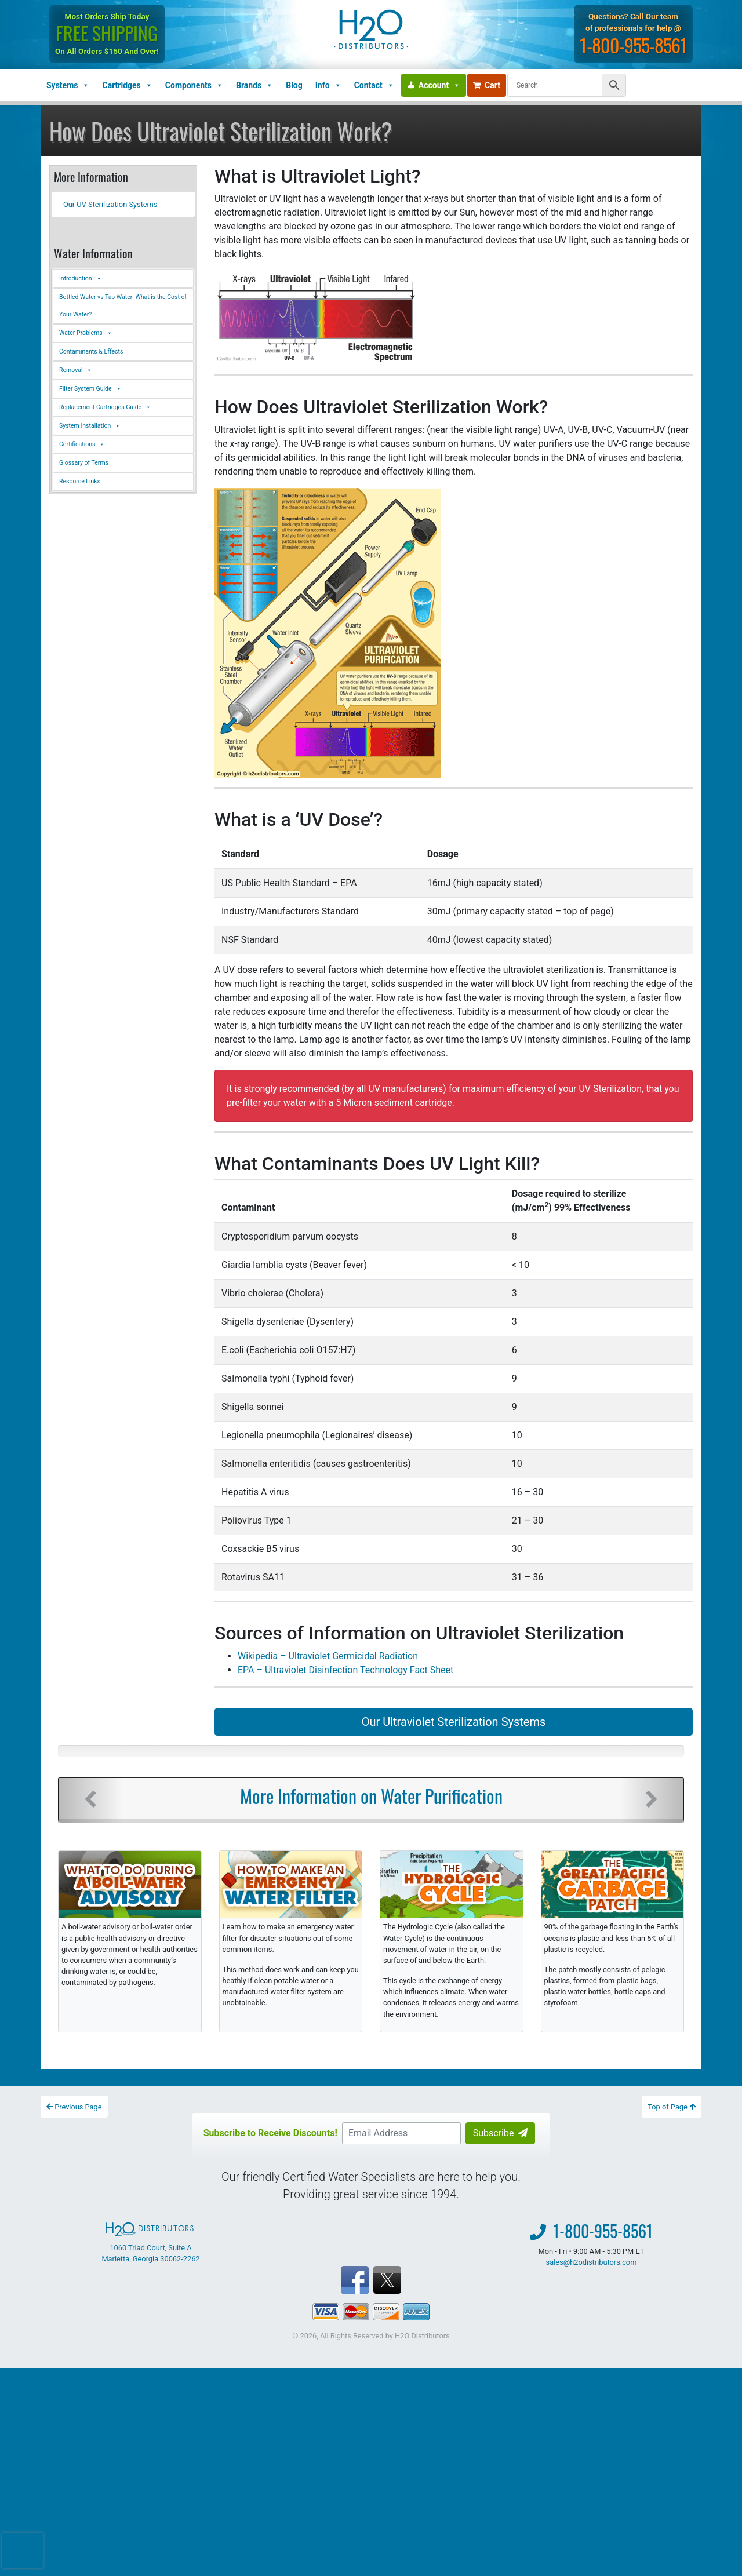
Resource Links (79, 481)
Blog (294, 85)
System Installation (90, 426)
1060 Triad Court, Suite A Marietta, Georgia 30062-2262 (150, 2242)
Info (328, 85)
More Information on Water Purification (371, 1795)
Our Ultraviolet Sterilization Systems (454, 1722)
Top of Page (672, 2107)
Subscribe (500, 2132)
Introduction (80, 278)
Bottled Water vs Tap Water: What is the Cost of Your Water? (123, 305)
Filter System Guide (90, 389)
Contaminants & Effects (91, 351)
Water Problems (85, 333)
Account (439, 85)
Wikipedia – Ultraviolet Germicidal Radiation (328, 1656)
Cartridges (127, 85)
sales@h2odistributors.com (591, 2262)
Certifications (82, 444)
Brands (254, 85)
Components (194, 85)
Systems (67, 85)
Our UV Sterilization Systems (110, 204)
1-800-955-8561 (633, 45)
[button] (90, 1800)
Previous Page (74, 2107)
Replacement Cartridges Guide (105, 407)
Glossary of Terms (83, 463)
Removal (75, 370)
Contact (374, 85)
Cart (486, 85)
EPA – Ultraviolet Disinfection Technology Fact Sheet (345, 1669)
